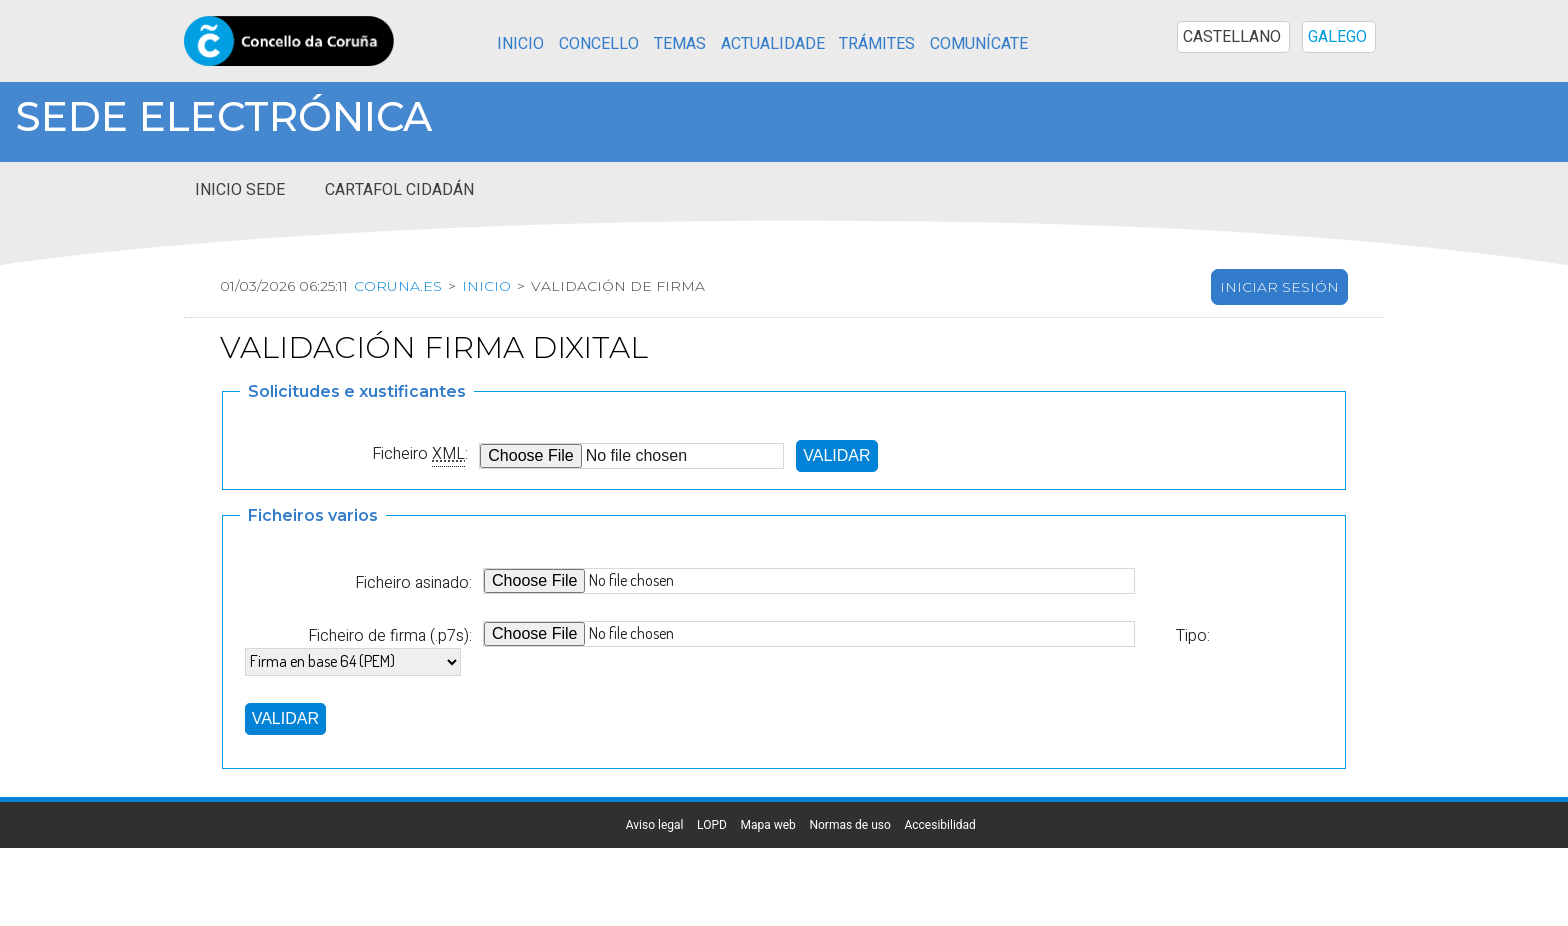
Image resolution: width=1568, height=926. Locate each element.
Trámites (877, 44)
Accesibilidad (939, 825)
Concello (599, 44)
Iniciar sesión (1279, 287)
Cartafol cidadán (399, 190)
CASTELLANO (1232, 37)
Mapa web (767, 825)
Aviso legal (655, 825)
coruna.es (398, 286)
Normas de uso (849, 825)
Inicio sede (240, 190)
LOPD (712, 825)
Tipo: (1193, 636)
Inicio (520, 44)
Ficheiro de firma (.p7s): (390, 636)
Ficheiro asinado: (413, 583)
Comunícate (979, 44)
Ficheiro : (420, 454)
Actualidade (773, 44)
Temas (680, 44)
